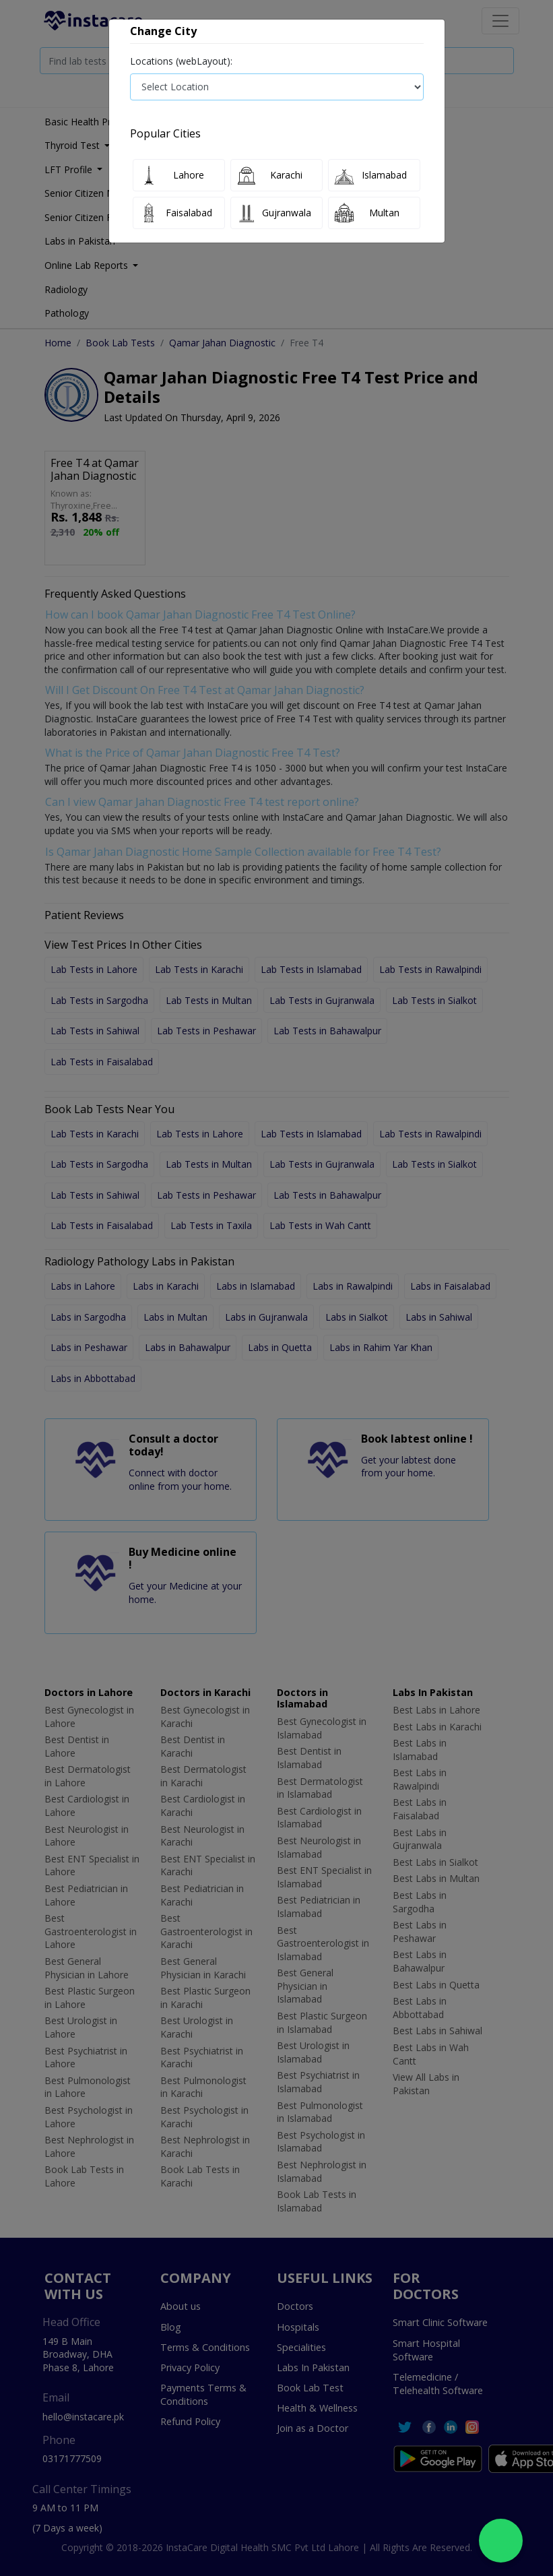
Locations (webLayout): (181, 61)
